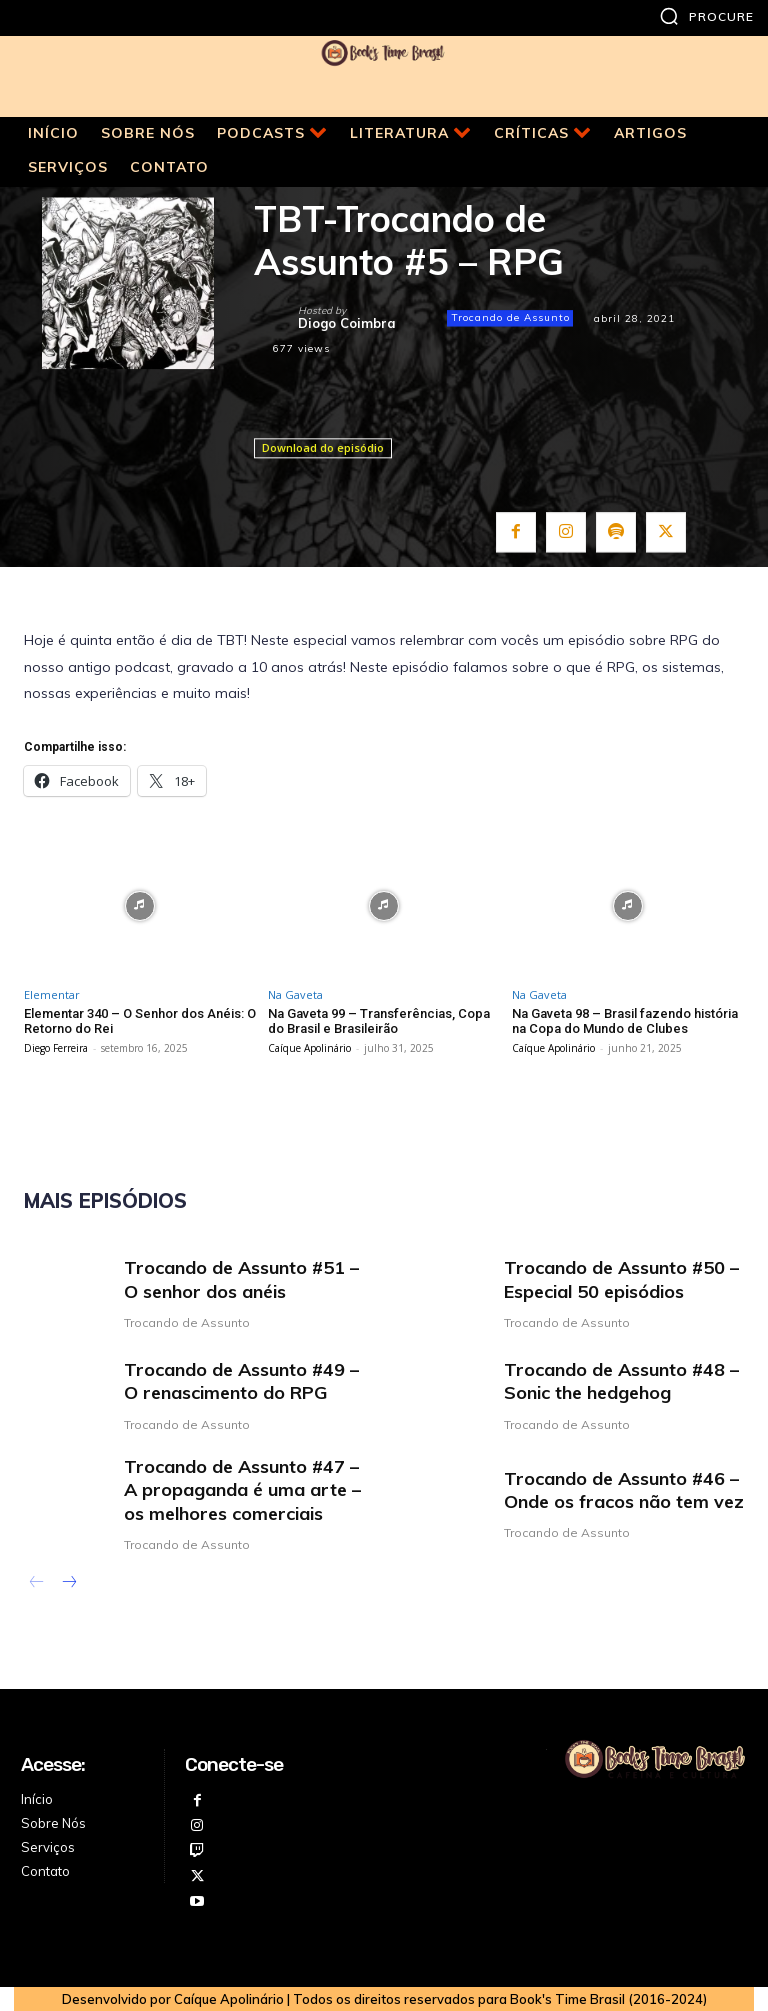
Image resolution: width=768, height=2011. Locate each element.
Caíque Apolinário (309, 1048)
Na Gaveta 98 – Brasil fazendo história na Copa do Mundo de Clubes (625, 1021)
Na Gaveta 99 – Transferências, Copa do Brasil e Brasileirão (379, 1021)
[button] (706, 16)
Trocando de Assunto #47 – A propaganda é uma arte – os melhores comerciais (242, 1490)
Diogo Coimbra (347, 323)
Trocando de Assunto (510, 318)
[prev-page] (36, 1584)
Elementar (52, 994)
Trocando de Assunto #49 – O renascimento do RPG (241, 1381)
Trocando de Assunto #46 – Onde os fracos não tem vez (624, 1490)
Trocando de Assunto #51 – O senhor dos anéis (241, 1279)
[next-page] (68, 1584)
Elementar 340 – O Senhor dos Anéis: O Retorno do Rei (140, 1021)
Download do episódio (323, 447)
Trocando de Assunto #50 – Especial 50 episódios (621, 1279)
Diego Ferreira (56, 1048)
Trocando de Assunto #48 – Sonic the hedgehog (621, 1381)
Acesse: (53, 1764)
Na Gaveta (295, 994)
